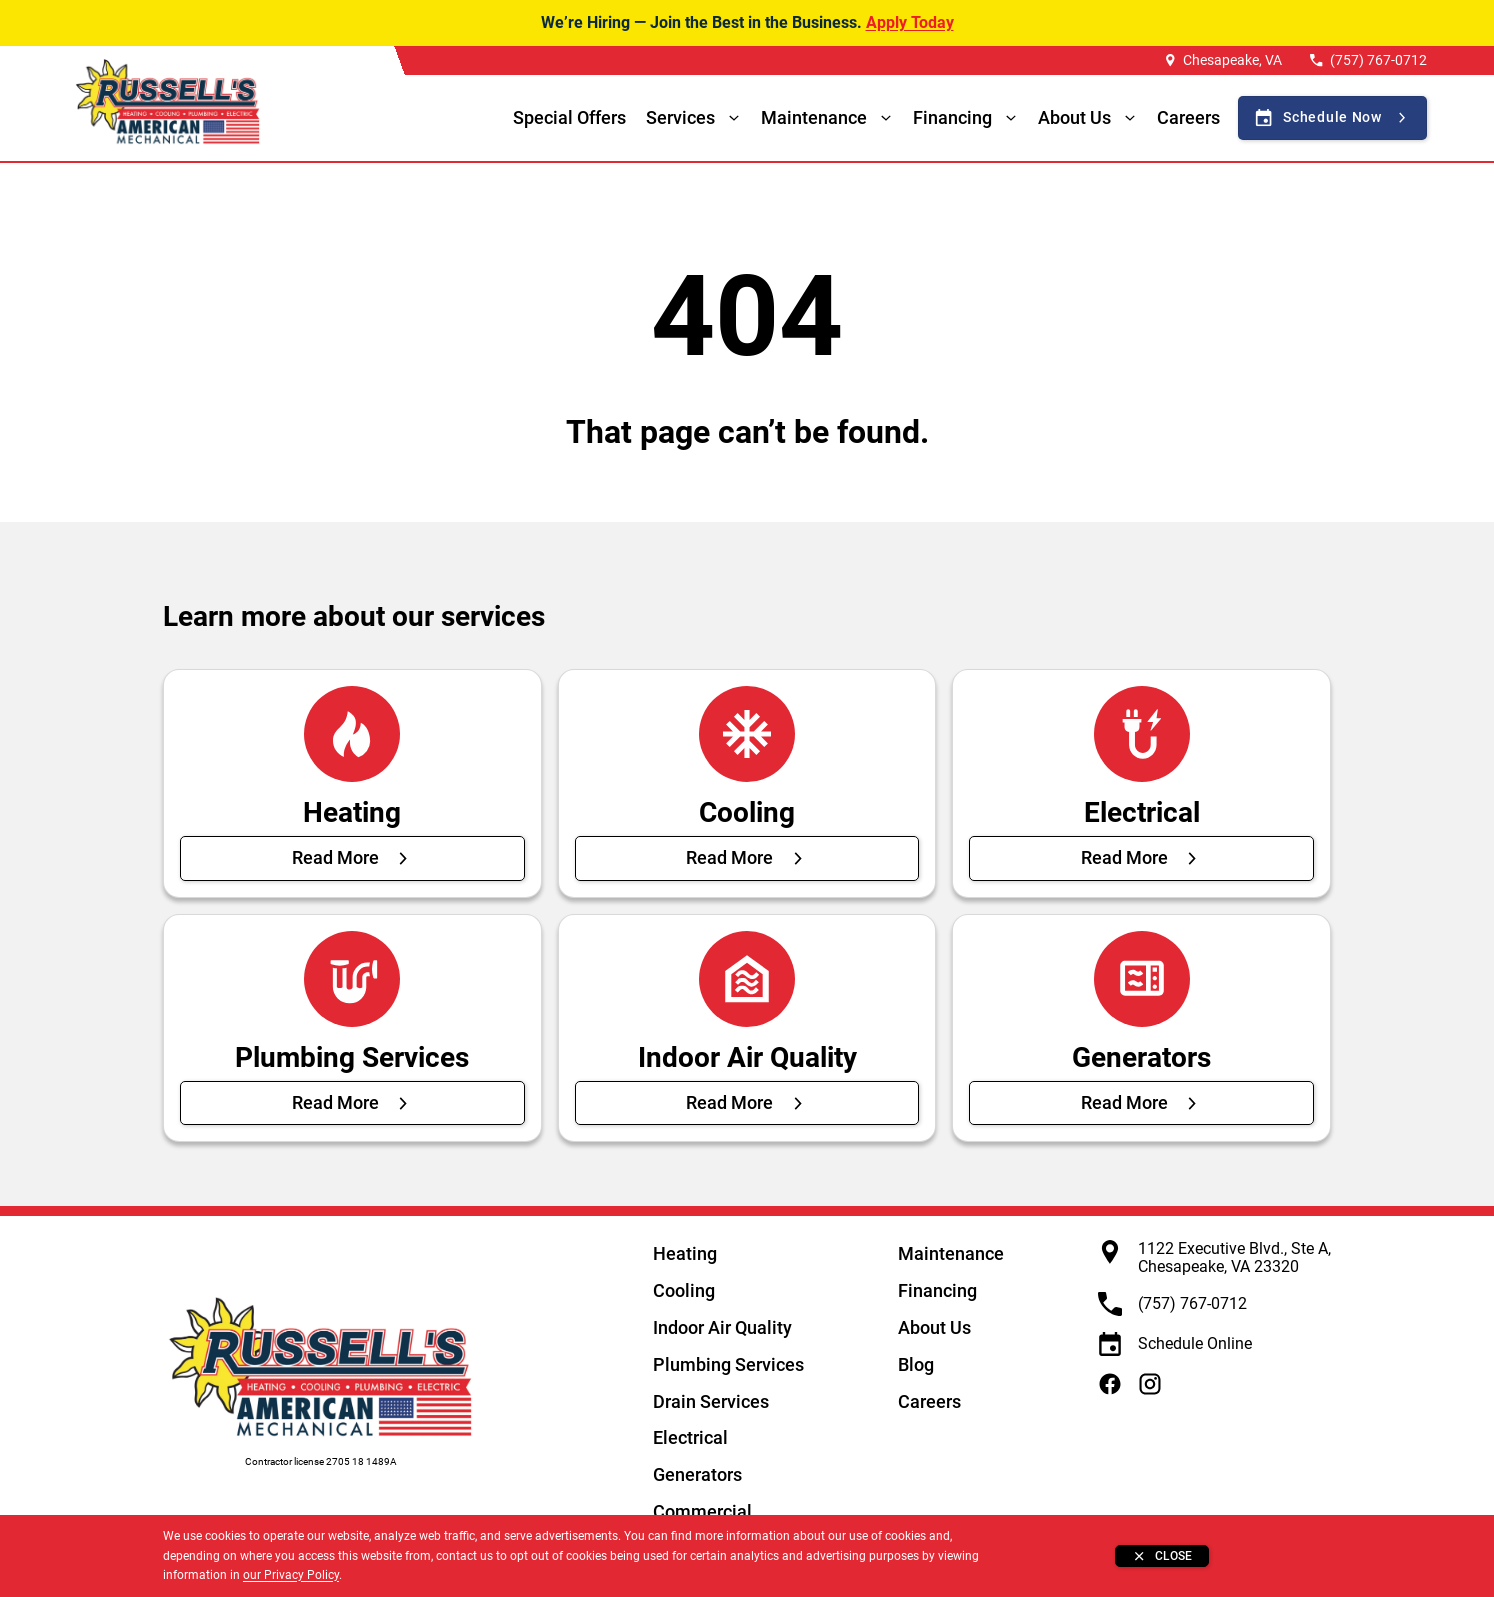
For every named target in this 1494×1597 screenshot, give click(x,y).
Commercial (702, 1511)
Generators (697, 1474)
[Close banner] (1162, 1556)
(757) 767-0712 (1378, 60)
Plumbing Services (728, 1364)
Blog (916, 1364)
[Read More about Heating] (352, 858)
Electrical (690, 1437)
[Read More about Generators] (1141, 1103)
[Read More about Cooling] (747, 858)
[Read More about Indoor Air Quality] (747, 1103)
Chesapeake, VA (1232, 60)
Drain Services (711, 1401)
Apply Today (910, 22)
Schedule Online (1195, 1343)
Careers (1188, 117)
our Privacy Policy (291, 1575)
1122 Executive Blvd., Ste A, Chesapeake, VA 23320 (1234, 1257)
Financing (952, 117)
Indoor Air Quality (722, 1327)
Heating (685, 1253)
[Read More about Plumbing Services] (352, 1103)
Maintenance (814, 117)
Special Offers (569, 117)
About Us (934, 1327)
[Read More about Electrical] (1141, 858)
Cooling (684, 1290)
